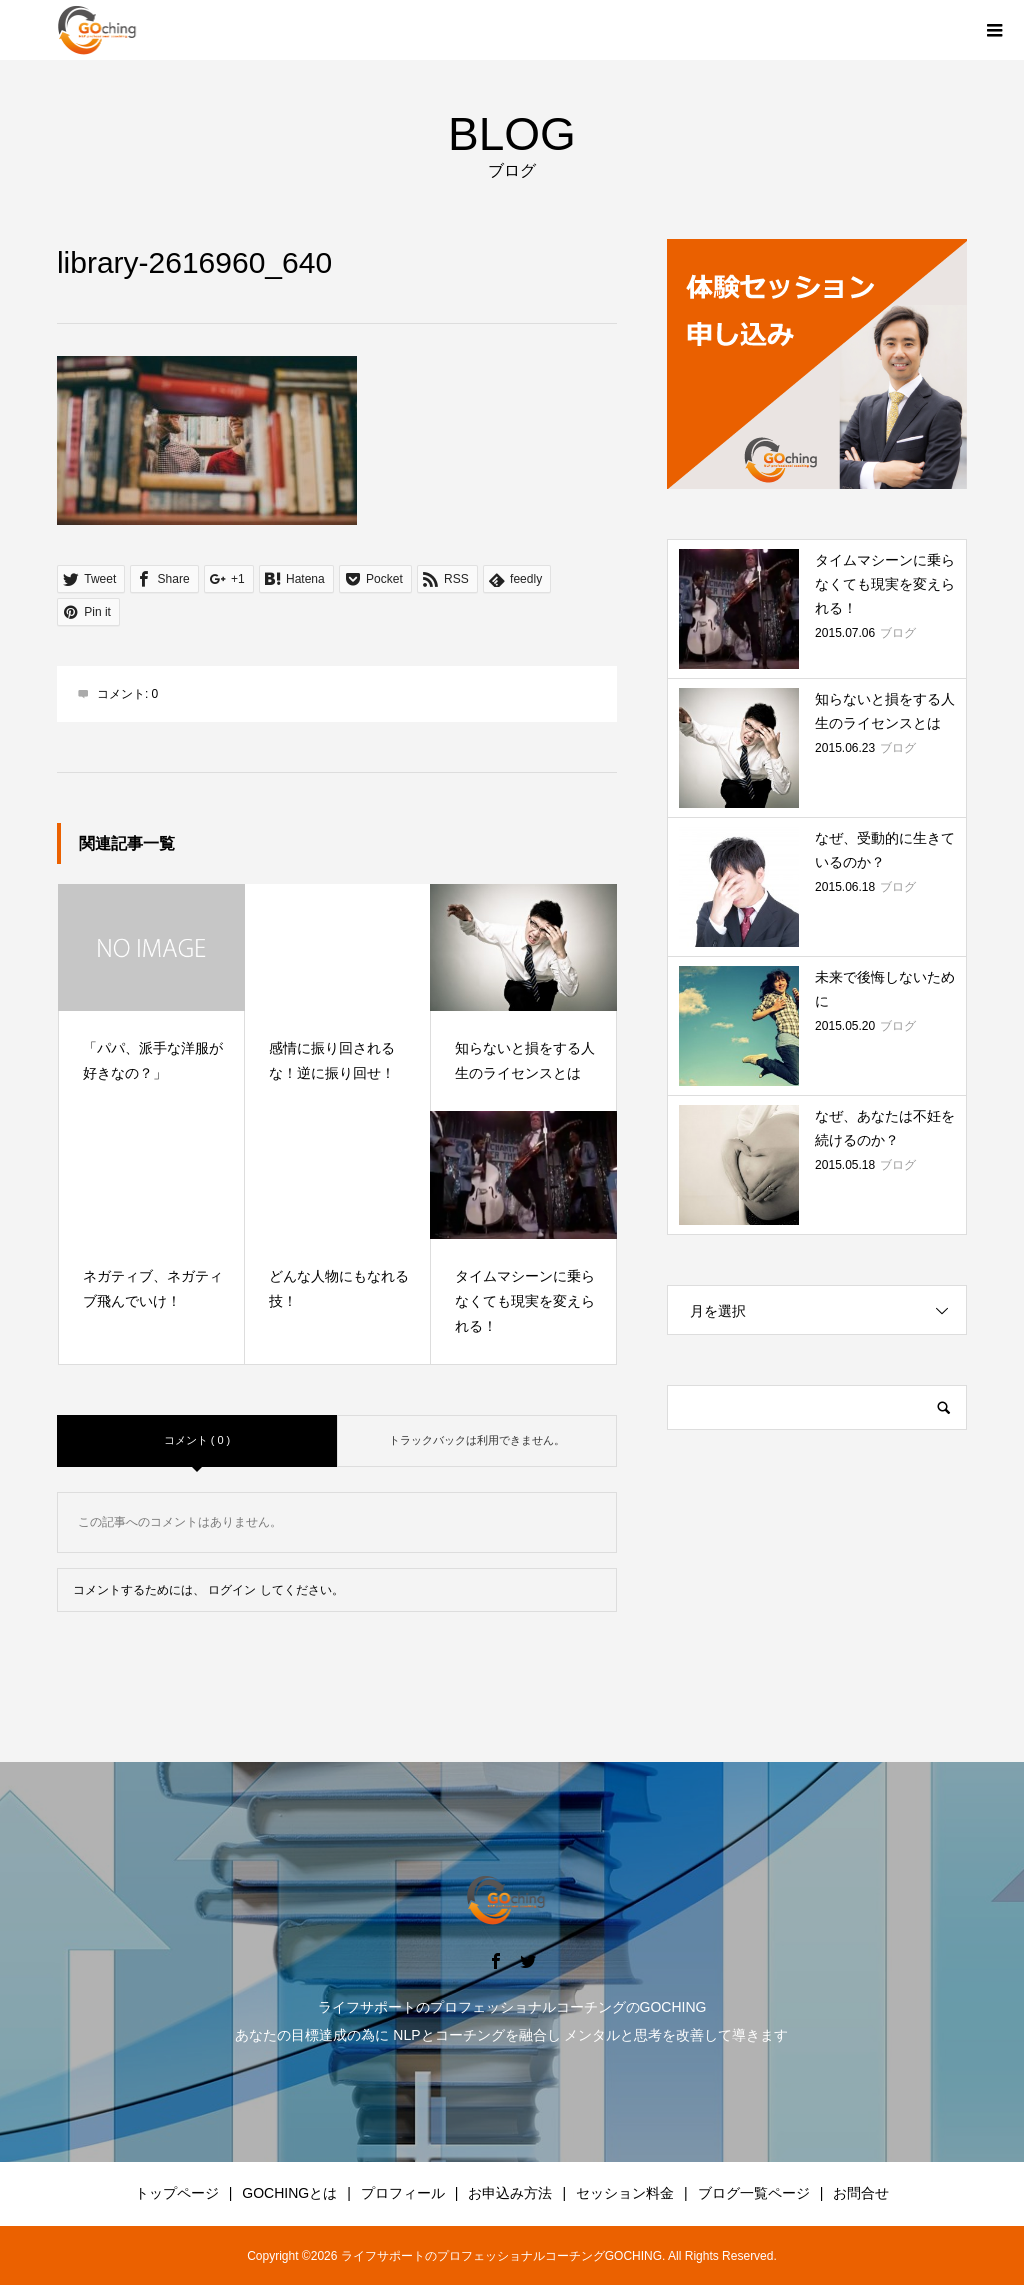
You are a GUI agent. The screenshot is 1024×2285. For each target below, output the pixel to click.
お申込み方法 (510, 2193)
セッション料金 (625, 2193)
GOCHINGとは (289, 2193)
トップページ (177, 2193)
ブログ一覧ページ (754, 2193)
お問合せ (861, 2193)
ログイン (232, 1590)
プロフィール (403, 2193)
